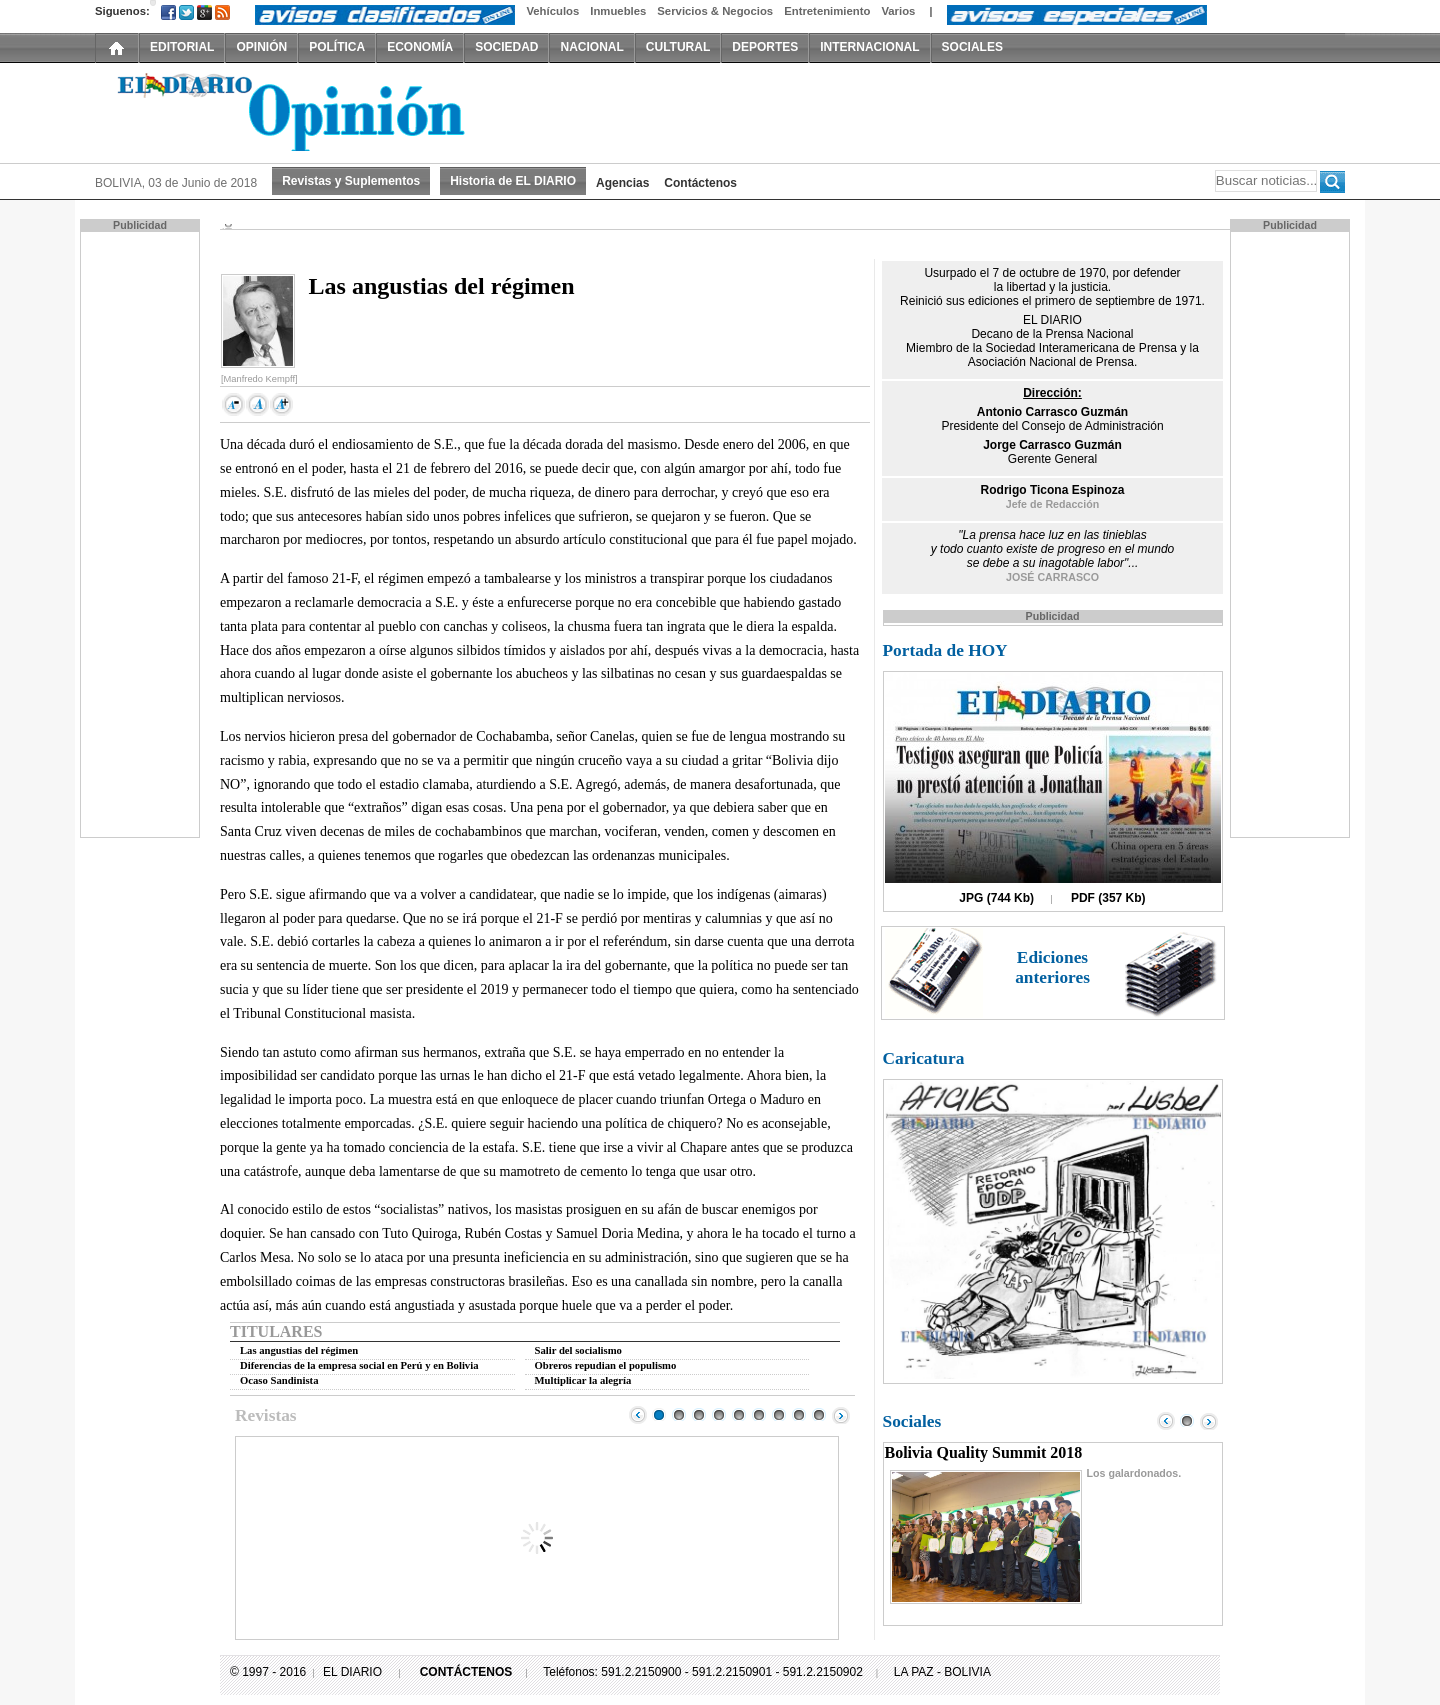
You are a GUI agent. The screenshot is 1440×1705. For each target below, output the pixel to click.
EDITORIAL (182, 47)
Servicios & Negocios (715, 11)
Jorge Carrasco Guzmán (1052, 445)
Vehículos (552, 11)
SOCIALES (972, 47)
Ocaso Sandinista (279, 1380)
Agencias (622, 183)
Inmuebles (618, 11)
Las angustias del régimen (299, 1350)
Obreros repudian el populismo (606, 1365)
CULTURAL (678, 47)
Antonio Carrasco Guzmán (1052, 412)
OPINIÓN (261, 47)
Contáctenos (700, 183)
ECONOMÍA (420, 47)
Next (841, 1415)
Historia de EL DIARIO (513, 181)
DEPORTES (765, 47)
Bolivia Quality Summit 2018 (984, 1452)
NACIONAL (591, 47)
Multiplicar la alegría (583, 1380)
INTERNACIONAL (869, 47)
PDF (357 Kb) (1108, 898)
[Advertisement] (142, 533)
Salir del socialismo (578, 1350)
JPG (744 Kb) (996, 898)
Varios (898, 11)
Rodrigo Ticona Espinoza (1053, 490)
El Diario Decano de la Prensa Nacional (320, 111)
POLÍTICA (337, 47)
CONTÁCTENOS (466, 1672)
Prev (638, 1415)
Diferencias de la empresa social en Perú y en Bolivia (359, 1365)
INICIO (117, 47)
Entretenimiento (827, 11)
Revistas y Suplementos (351, 181)
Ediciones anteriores (1052, 967)
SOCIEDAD (506, 47)
